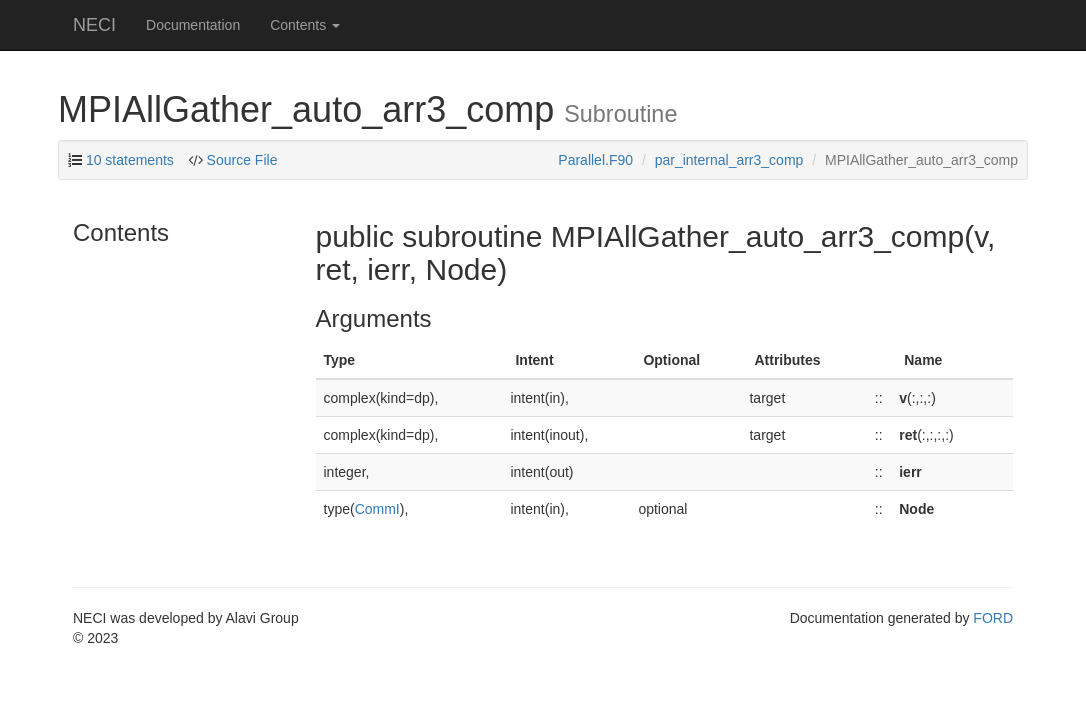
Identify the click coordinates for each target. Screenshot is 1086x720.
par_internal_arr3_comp (729, 160)
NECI (94, 25)
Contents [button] (305, 25)
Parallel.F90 (595, 160)
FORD (993, 618)
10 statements (130, 160)
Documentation (193, 25)
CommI (377, 509)
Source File (242, 160)
